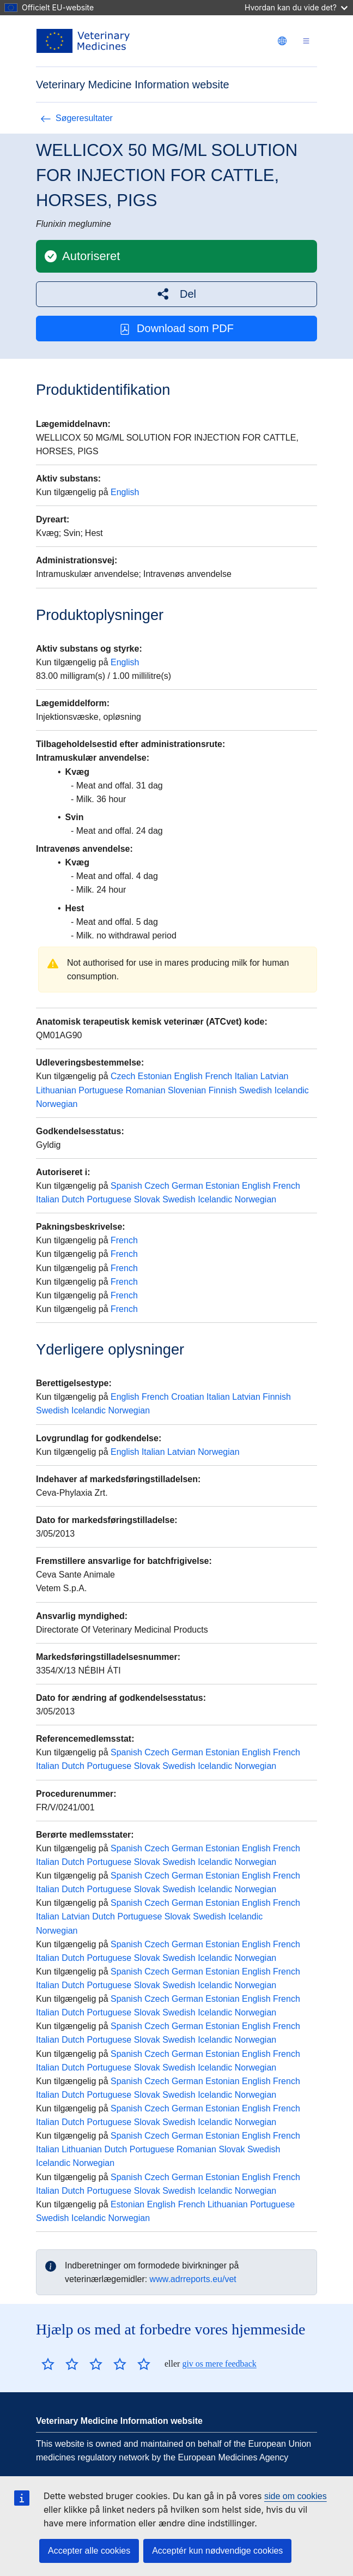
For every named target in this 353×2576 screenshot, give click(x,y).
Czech (123, 1076)
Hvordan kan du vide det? (296, 7)
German (187, 1185)
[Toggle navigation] (306, 41)
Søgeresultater (76, 118)
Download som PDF (176, 328)
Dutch (73, 1199)
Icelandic (292, 1090)
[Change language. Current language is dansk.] (282, 41)
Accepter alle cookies (89, 2550)
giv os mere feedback (219, 2363)
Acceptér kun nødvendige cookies (217, 2550)
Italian (246, 1076)
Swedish (255, 1090)
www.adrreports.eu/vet (193, 2279)
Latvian (274, 1076)
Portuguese (100, 1090)
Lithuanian (56, 1090)
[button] (176, 294)
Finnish (223, 1090)
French (218, 1076)
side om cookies (295, 2496)
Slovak (147, 1199)
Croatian (187, 1396)
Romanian (146, 1090)
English (125, 492)
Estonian (155, 1076)
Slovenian (187, 1090)
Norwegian (56, 1104)
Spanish (126, 1185)
